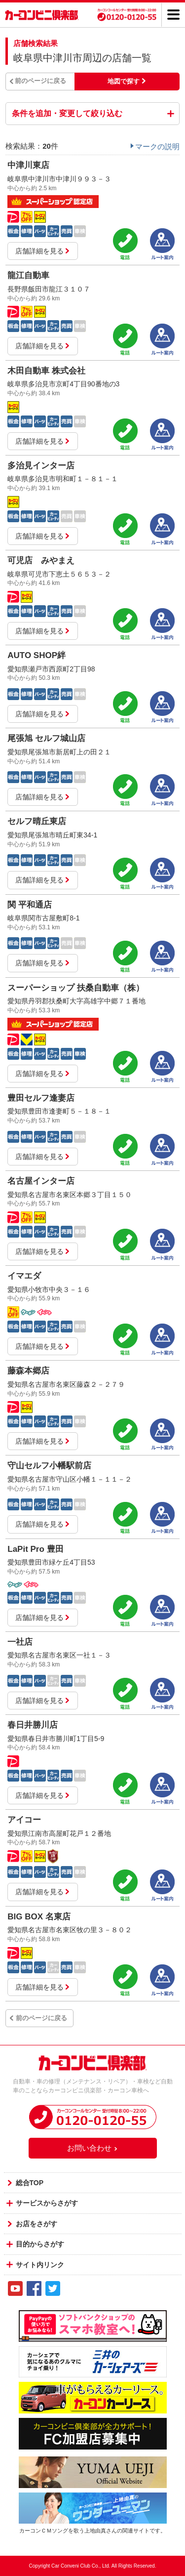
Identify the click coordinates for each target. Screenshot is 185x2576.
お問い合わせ (92, 2148)
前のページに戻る (40, 80)
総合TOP (30, 2183)
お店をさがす (36, 2224)
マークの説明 (157, 146)
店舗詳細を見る (42, 251)
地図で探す (124, 81)
